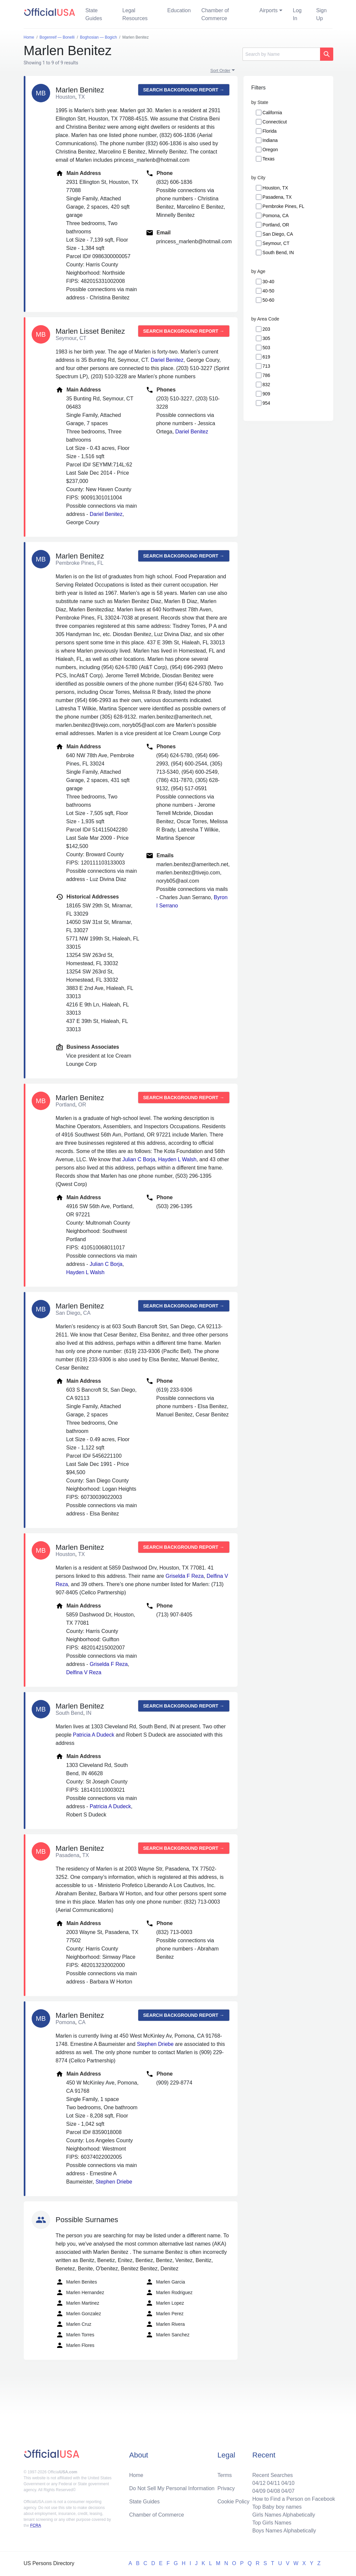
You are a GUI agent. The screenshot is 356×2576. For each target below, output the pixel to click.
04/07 (288, 2491)
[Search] (281, 54)
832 (266, 385)
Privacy (226, 2488)
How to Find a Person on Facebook (293, 2499)
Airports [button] (268, 10)
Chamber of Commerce (215, 14)
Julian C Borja (138, 1159)
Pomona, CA (276, 216)
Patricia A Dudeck (93, 1735)
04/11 (273, 2483)
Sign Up (321, 14)
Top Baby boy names (277, 2507)
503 (266, 348)
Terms (224, 2475)
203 (266, 329)
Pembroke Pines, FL (284, 206)
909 (266, 394)
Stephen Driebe (155, 2044)
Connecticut (275, 122)
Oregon (270, 150)
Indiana (270, 140)
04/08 (273, 2491)
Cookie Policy (233, 2501)
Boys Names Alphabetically (284, 2530)
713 (266, 366)
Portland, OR (276, 225)
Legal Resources (134, 14)
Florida (270, 131)
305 (266, 338)
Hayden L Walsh (177, 1159)
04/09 (259, 2491)
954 (266, 403)
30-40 (269, 282)
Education (179, 10)
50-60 (269, 300)
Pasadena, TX (277, 197)
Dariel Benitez (167, 360)
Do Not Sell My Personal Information (171, 2488)
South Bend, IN (278, 252)
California (272, 113)
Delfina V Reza (84, 1672)
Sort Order (220, 70)
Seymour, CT (276, 243)
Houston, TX (275, 188)
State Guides (93, 14)
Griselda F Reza (185, 1576)
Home (136, 2475)
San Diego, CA (278, 234)
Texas (269, 159)
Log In (297, 14)
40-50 (269, 291)
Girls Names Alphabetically (283, 2515)
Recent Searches (272, 2475)
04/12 (259, 2483)
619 (266, 357)
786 (266, 375)
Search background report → (183, 89)
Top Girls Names (271, 2522)
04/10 (288, 2483)
